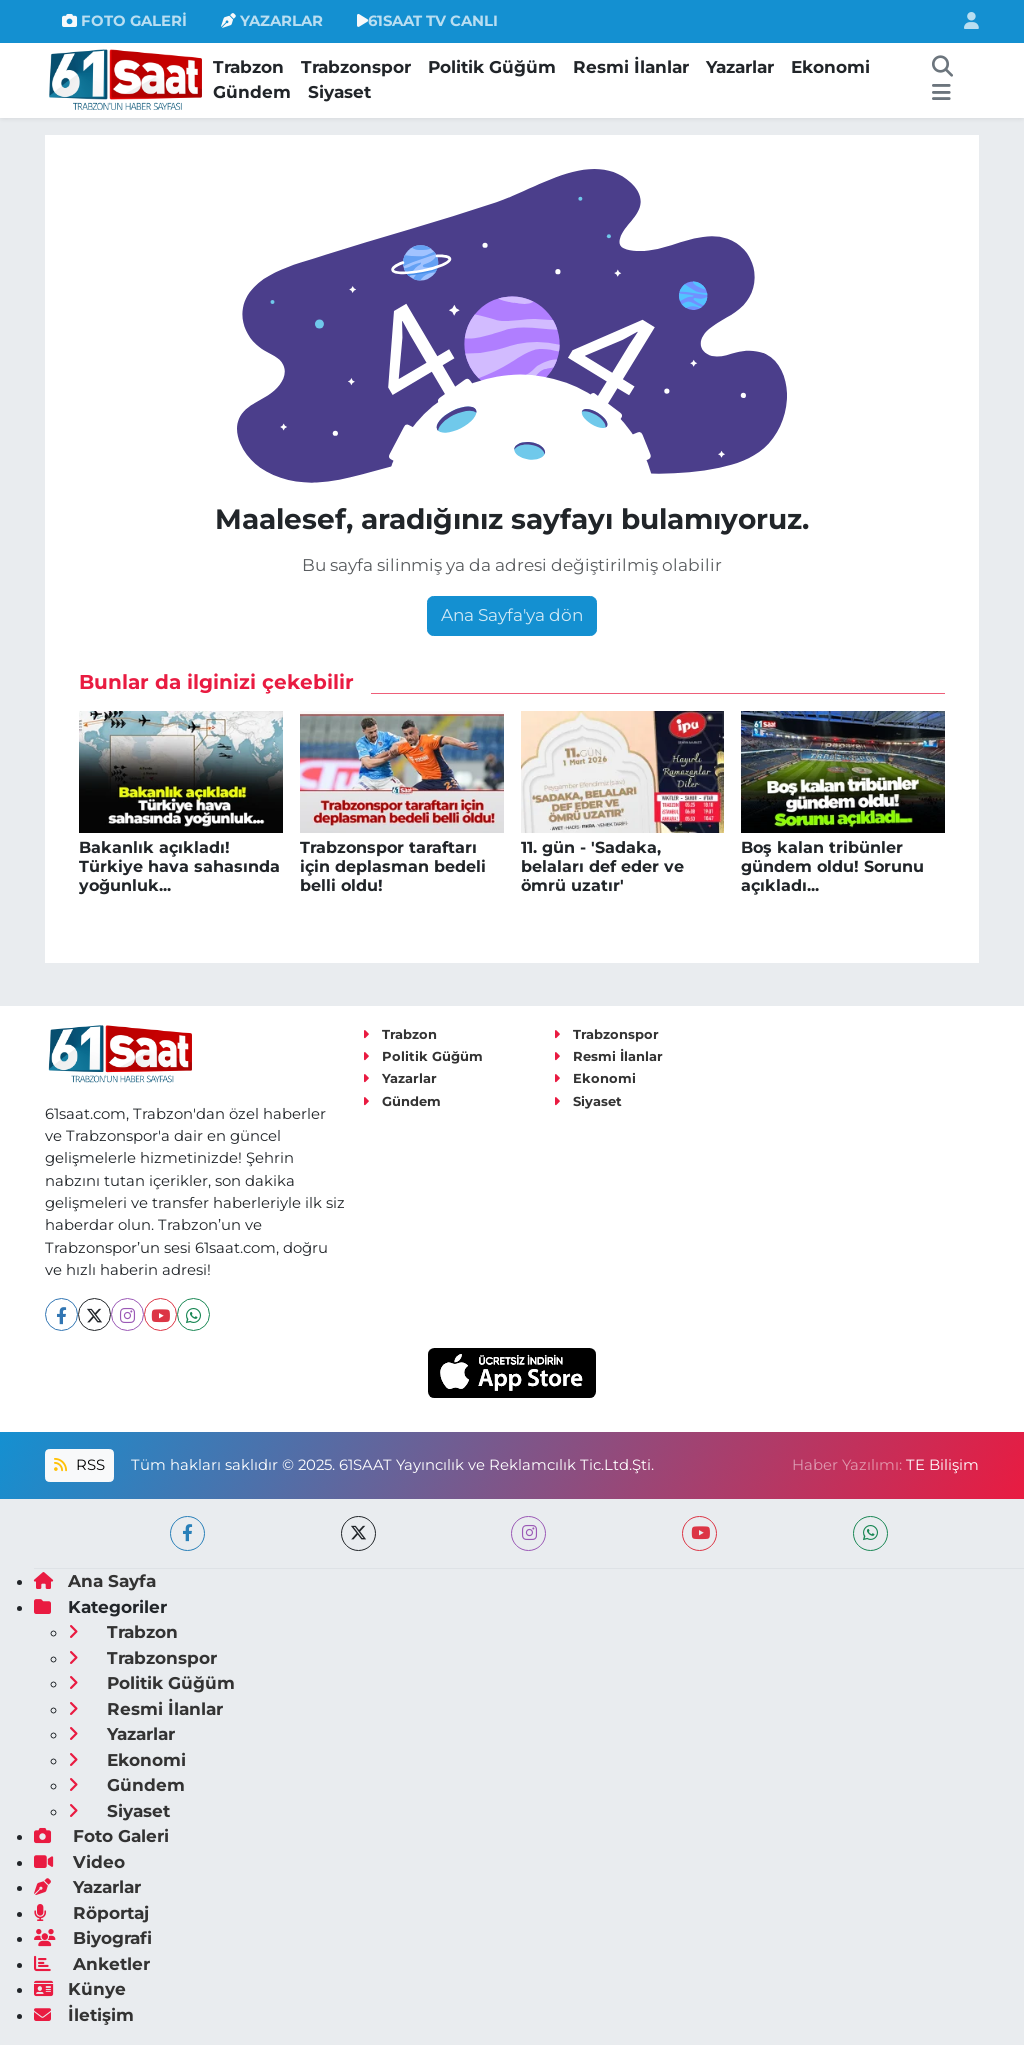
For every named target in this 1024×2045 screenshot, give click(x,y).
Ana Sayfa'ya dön (512, 615)
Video (79, 1862)
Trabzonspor (356, 67)
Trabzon (248, 67)
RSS (79, 1465)
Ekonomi (830, 67)
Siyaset (339, 92)
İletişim (84, 2015)
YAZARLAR (272, 21)
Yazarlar (740, 67)
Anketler (92, 1964)
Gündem (252, 92)
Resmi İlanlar (631, 67)
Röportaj (91, 1913)
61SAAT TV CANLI (427, 21)
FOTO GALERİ (124, 21)
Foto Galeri (101, 1836)
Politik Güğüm (492, 67)
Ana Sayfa (95, 1581)
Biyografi (93, 1938)
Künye (80, 1989)
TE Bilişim (942, 1465)
